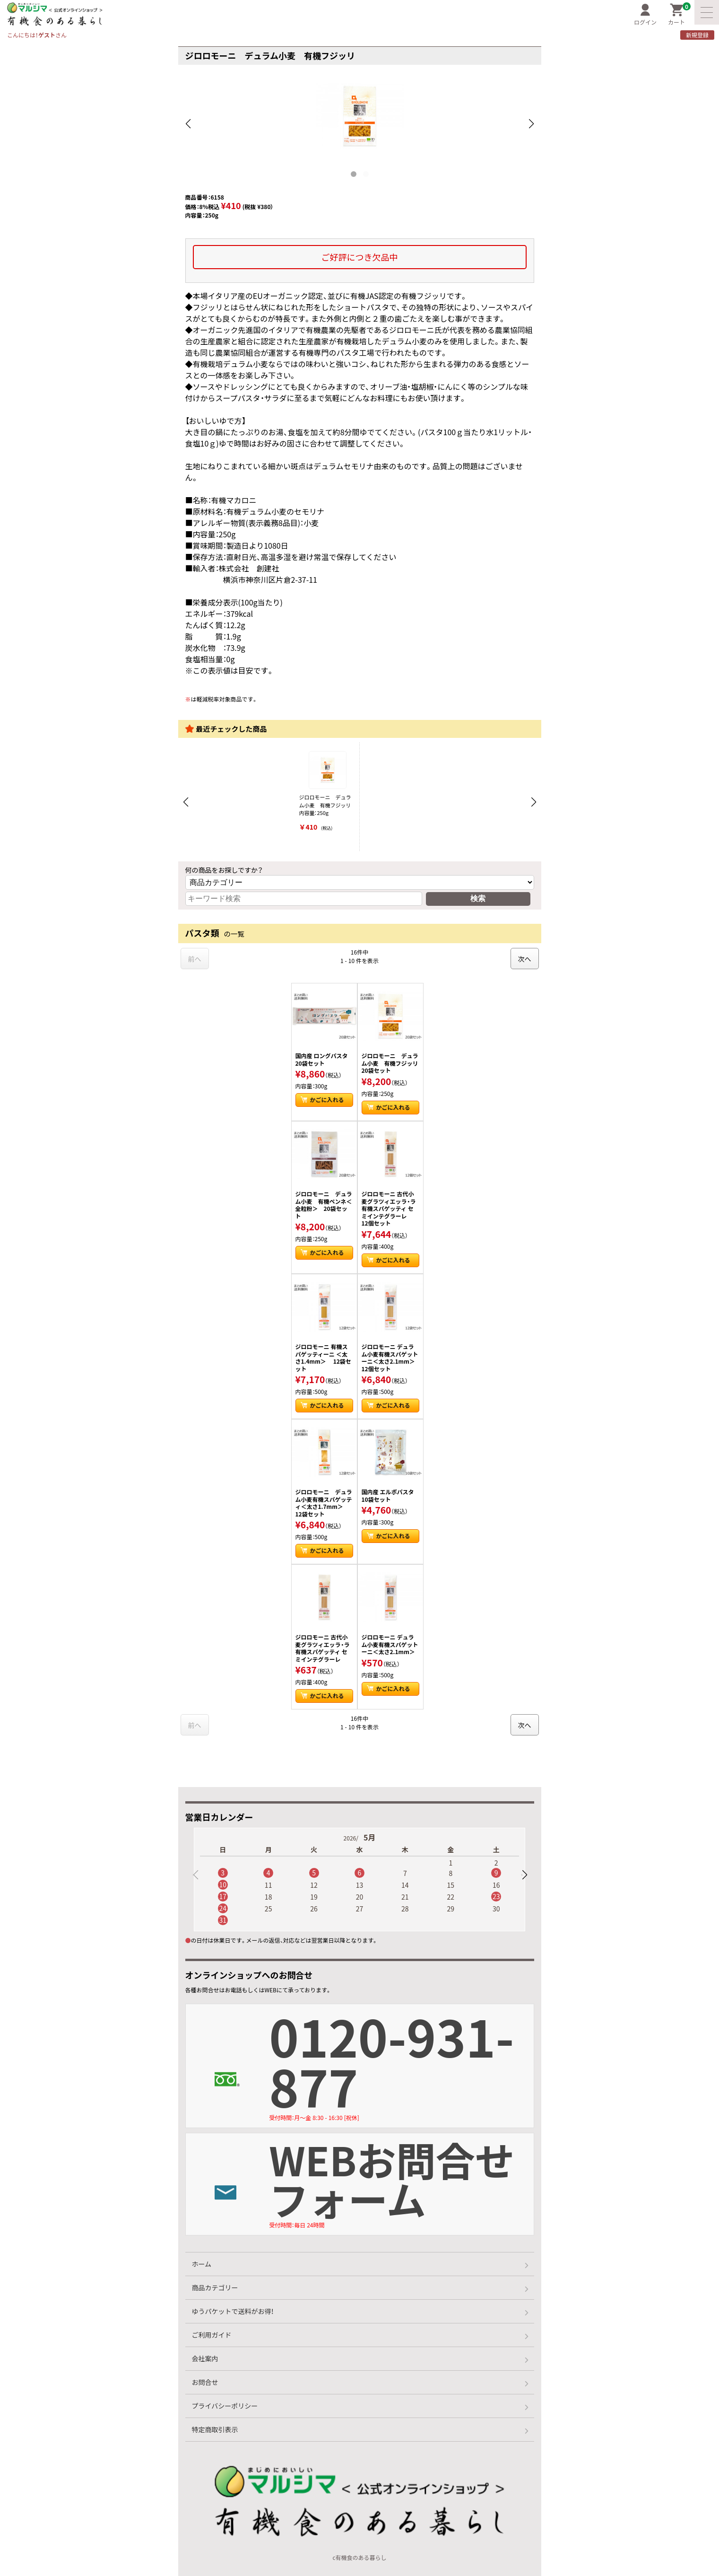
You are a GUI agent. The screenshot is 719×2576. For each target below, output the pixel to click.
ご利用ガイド (212, 2334)
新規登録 (697, 35)
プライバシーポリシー (225, 2405)
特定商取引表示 (215, 2429)
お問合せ (205, 2382)
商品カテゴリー (215, 2287)
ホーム (202, 2264)
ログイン (645, 14)
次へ (524, 959)
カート (679, 14)
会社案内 (205, 2358)
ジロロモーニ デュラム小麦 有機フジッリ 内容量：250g (327, 791)
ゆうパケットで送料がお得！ (233, 2311)
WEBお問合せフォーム (401, 2181)
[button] (524, 1875)
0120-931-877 (401, 2064)
